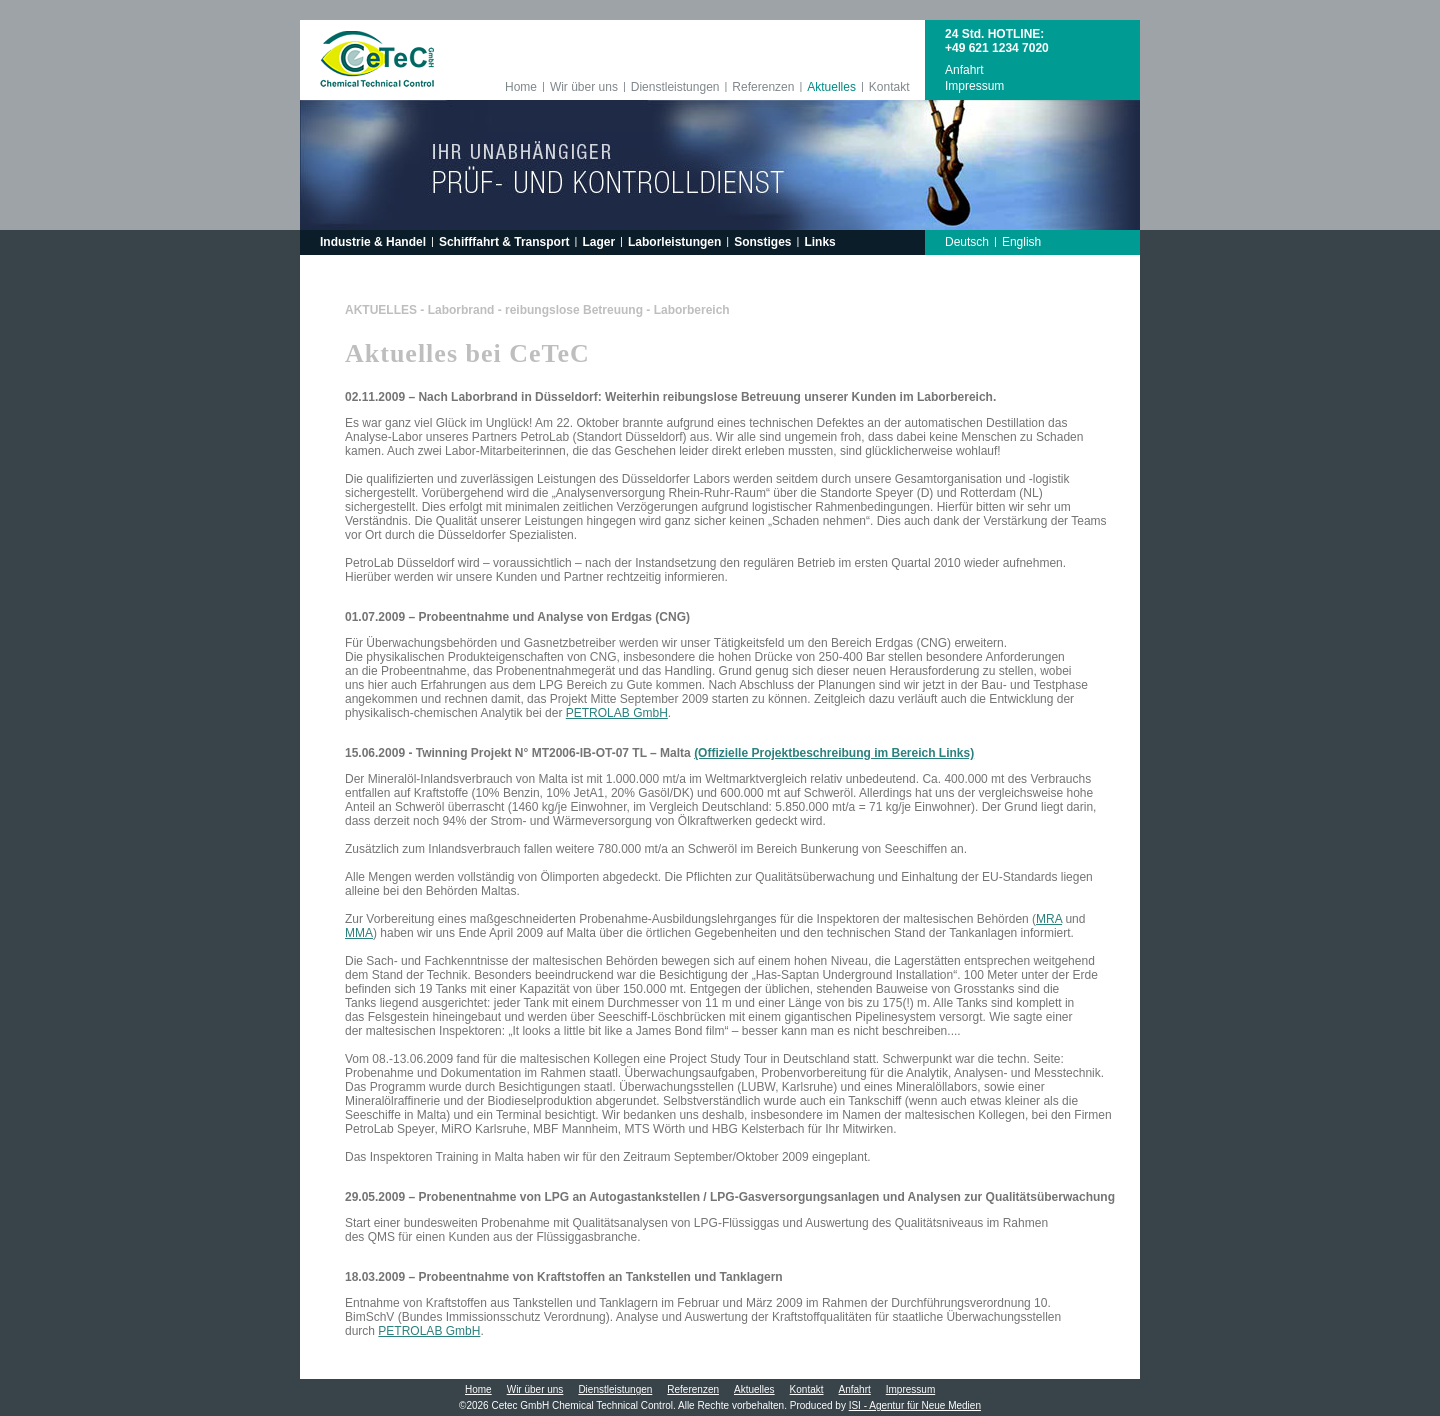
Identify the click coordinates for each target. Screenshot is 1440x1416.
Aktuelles (831, 87)
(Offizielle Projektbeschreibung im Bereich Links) (834, 753)
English (1021, 242)
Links (819, 242)
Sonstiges (762, 242)
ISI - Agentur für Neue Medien (915, 1405)
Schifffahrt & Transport (504, 242)
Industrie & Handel (373, 242)
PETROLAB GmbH (617, 713)
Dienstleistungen (675, 87)
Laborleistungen (674, 242)
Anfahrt (964, 70)
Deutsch (967, 242)
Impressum (974, 86)
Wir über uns (584, 87)
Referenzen (763, 87)
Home (521, 87)
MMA (359, 933)
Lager (598, 242)
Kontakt (889, 87)
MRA (1049, 919)
